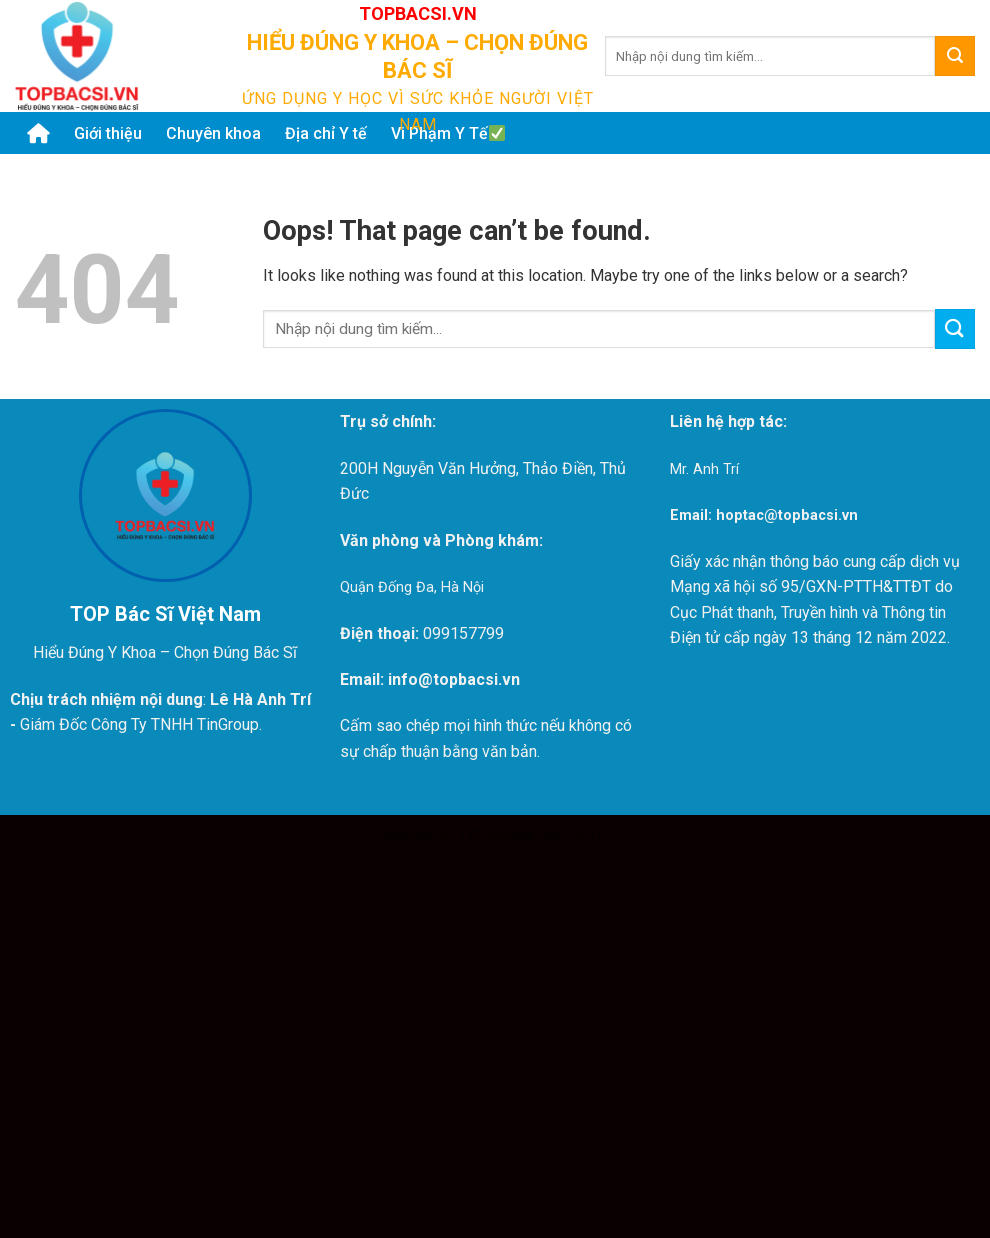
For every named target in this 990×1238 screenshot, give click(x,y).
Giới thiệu (108, 133)
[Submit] (955, 56)
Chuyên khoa (213, 133)
